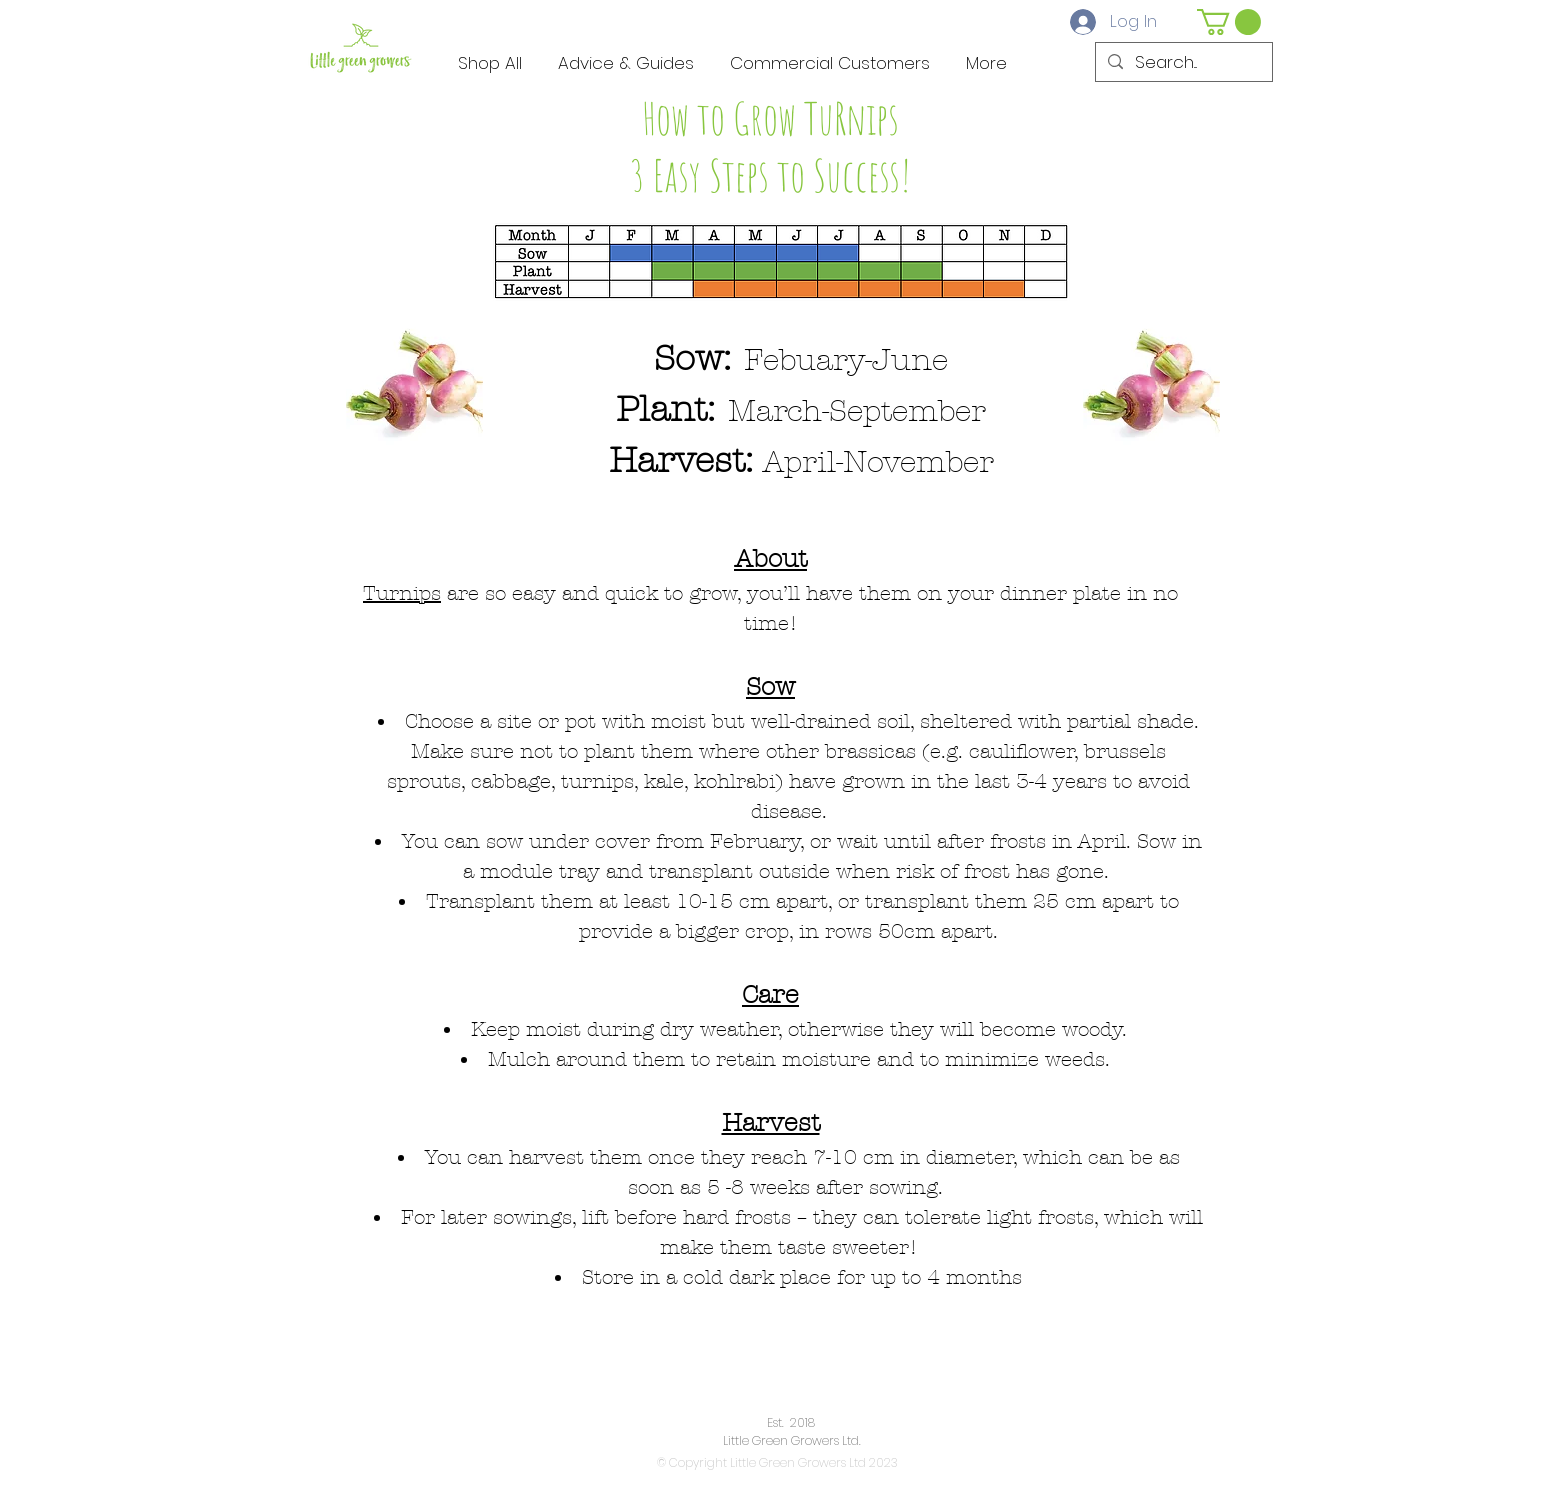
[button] (1229, 22)
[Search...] (1182, 63)
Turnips (402, 593)
